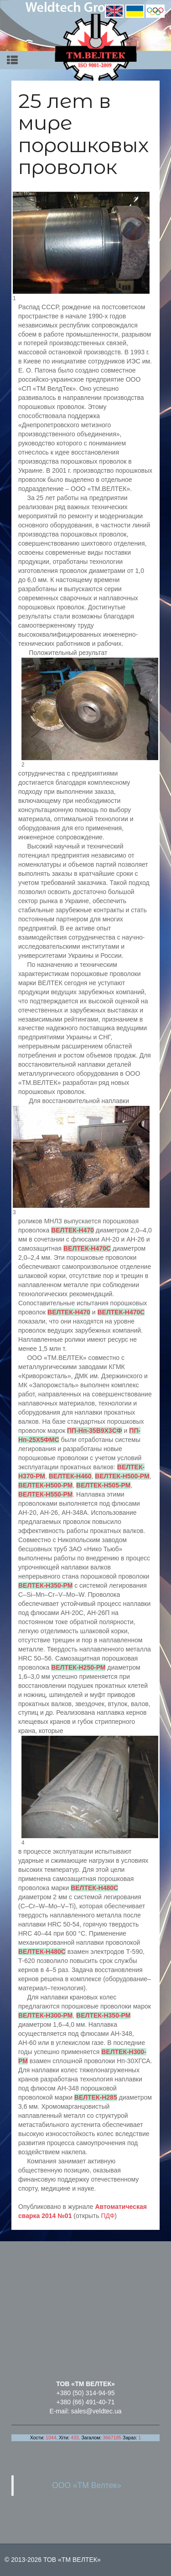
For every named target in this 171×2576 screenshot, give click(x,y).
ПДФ (107, 2215)
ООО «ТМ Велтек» (86, 2485)
